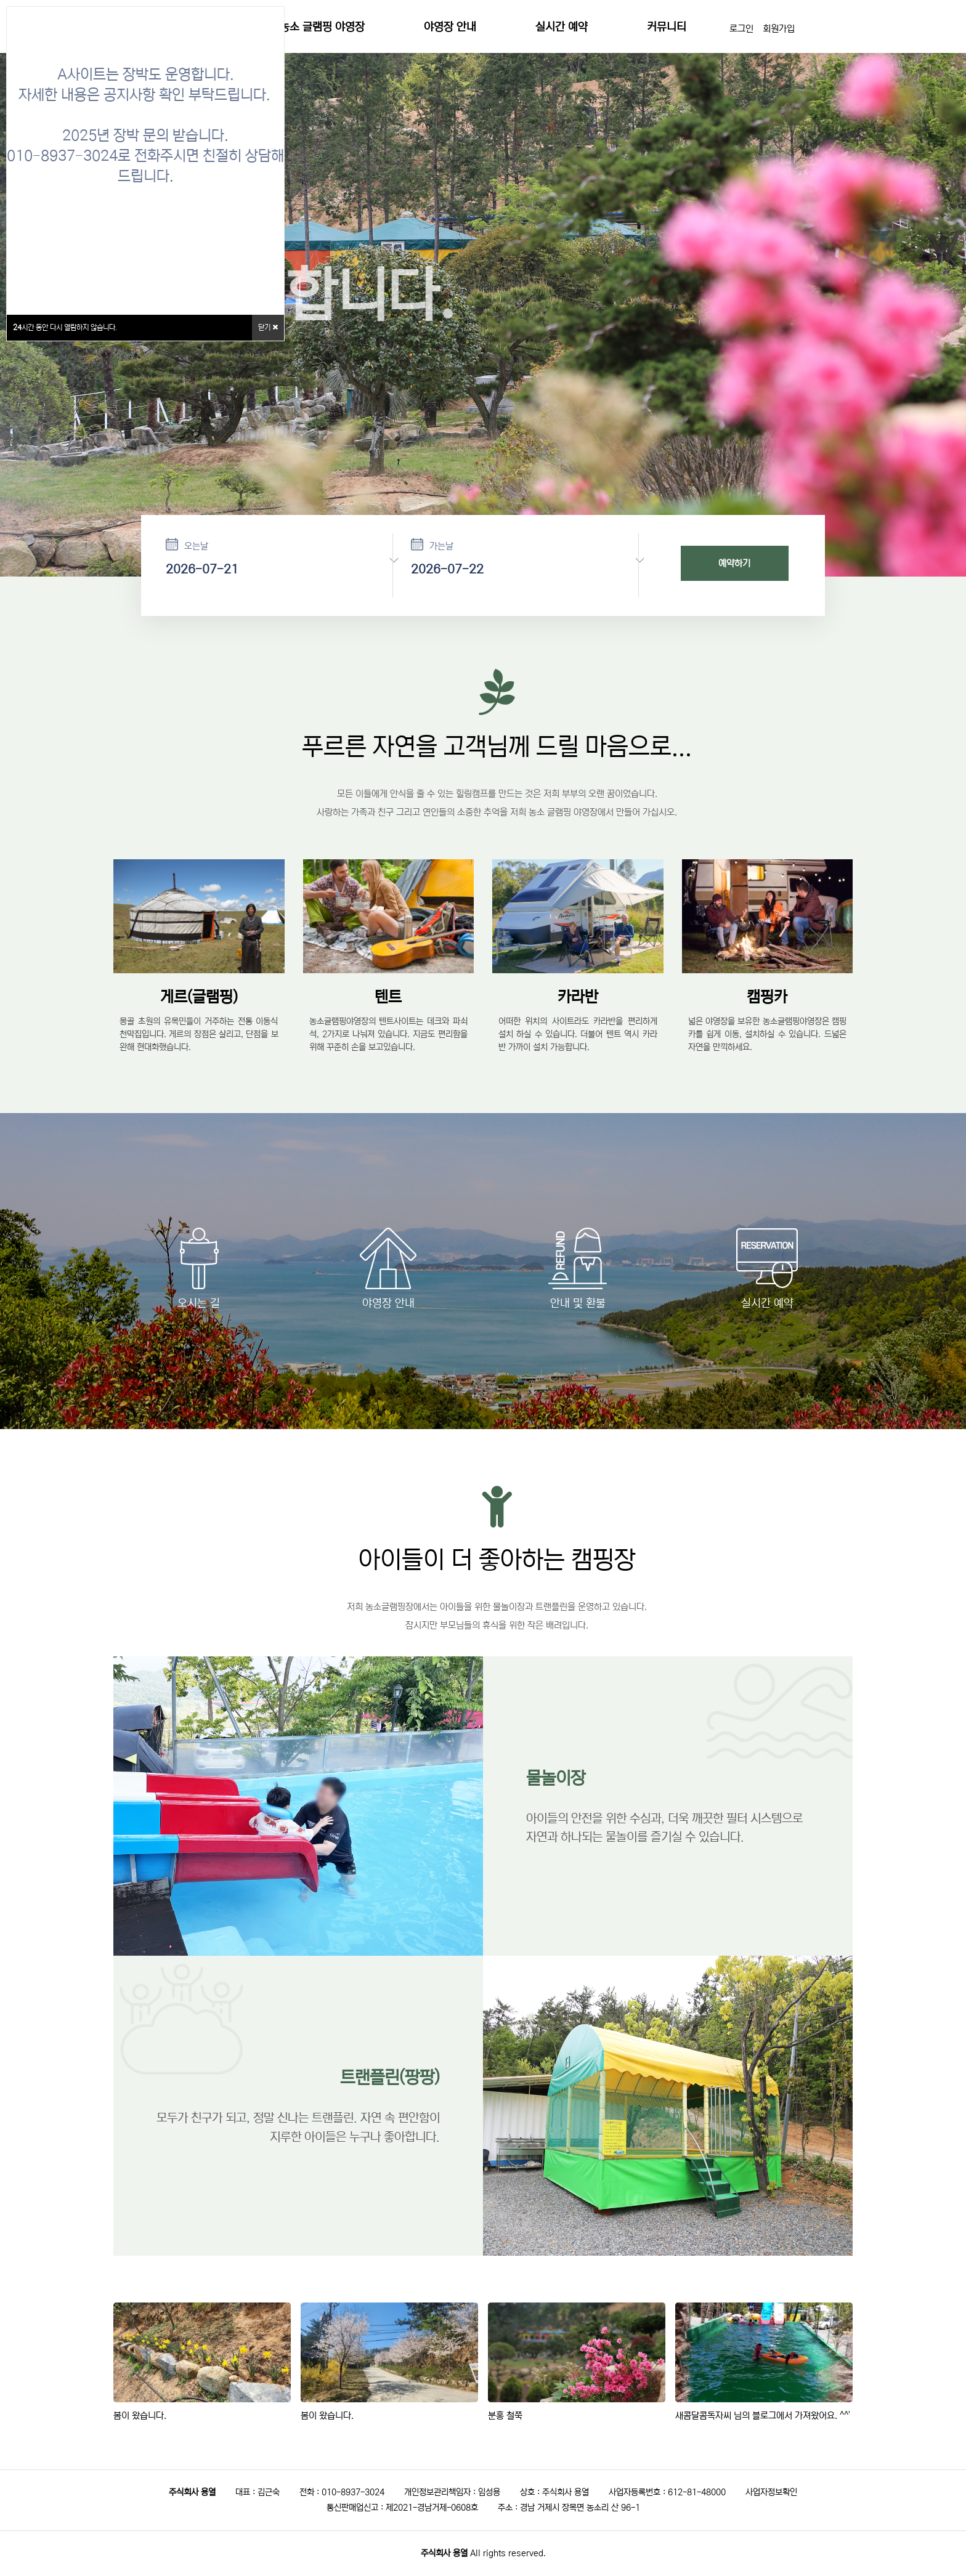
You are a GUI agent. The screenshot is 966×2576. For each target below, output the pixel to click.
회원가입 (779, 28)
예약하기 (734, 563)
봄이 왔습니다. (139, 2415)
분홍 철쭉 (505, 2415)
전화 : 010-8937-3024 (341, 2492)
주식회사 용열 (444, 2553)
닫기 (268, 327)
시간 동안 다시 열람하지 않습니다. (65, 327)
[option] (483, 330)
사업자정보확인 (771, 2492)
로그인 (741, 28)
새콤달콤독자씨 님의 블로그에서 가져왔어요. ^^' (762, 2415)
